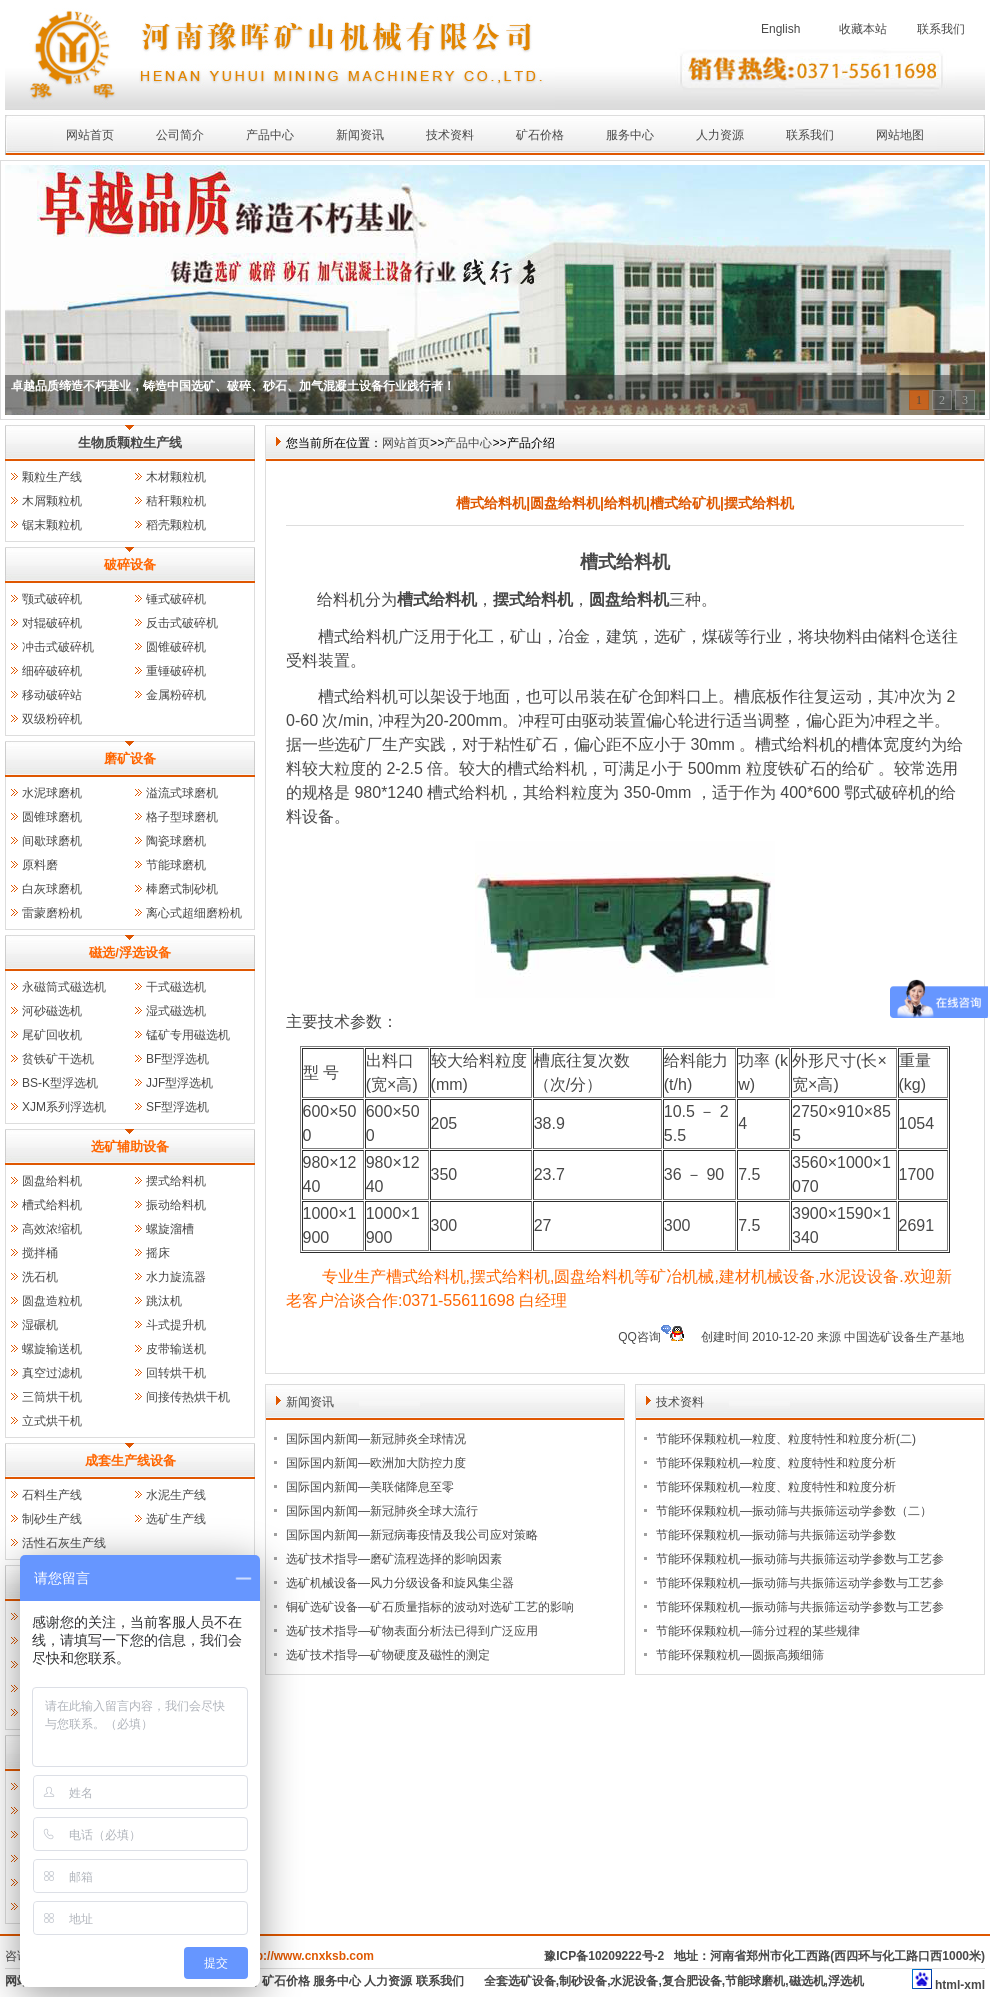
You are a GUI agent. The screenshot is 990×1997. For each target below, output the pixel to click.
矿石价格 (540, 135)
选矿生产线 (176, 1519)
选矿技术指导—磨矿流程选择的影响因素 (394, 1559)
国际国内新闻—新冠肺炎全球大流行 (382, 1511)
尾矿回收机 (52, 1035)
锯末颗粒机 (52, 525)
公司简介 (180, 135)
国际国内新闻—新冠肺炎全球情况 (376, 1439)
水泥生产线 (176, 1495)
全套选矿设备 (520, 1981)
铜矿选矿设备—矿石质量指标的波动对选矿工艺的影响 (430, 1607)
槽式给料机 (52, 1205)
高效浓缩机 (52, 1229)
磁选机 (807, 1981)
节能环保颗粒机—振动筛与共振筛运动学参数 (776, 1535)
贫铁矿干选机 (58, 1059)
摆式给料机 (176, 1181)
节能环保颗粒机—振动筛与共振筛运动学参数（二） (794, 1511)
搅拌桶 (40, 1253)
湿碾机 (40, 1325)
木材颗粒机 (176, 477)
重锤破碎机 (176, 671)
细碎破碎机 (52, 671)
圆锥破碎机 (176, 647)
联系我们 (941, 29)
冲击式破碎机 (58, 647)
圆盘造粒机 (52, 1301)
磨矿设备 (130, 758)
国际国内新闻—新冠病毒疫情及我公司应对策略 (412, 1535)
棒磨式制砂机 (182, 889)
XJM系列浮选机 (64, 1107)
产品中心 (270, 135)
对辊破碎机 (52, 623)
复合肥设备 (692, 1981)
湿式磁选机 (176, 1011)
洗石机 (40, 1277)
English (780, 29)
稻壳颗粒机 (176, 525)
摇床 (158, 1253)
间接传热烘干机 (188, 1397)
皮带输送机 (176, 1349)
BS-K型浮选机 (60, 1083)
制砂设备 (583, 1981)
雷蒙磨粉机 (52, 913)
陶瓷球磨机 (176, 841)
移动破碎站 (52, 695)
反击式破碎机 (182, 623)
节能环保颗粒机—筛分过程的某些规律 (758, 1631)
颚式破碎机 (52, 599)
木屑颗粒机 (52, 501)
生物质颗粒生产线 (130, 442)
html (947, 1985)
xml (974, 1985)
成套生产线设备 (130, 1460)
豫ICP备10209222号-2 (604, 1956)
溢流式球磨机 (182, 793)
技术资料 (450, 135)
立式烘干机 (52, 1421)
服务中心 (630, 135)
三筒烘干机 (52, 1397)
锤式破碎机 (176, 599)
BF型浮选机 (177, 1059)
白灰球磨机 (52, 889)
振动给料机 (176, 1205)
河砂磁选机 (52, 1011)
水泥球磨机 (52, 793)
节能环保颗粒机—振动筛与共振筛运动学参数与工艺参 (800, 1559)
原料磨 (40, 865)
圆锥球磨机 (52, 817)
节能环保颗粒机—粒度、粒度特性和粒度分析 (776, 1463)
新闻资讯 (360, 135)
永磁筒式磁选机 (64, 987)
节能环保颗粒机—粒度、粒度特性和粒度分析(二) (786, 1439)
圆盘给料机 (52, 1181)
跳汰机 (164, 1301)
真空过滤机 (52, 1373)
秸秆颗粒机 (176, 501)
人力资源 (720, 135)
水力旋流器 (176, 1277)
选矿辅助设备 (130, 1146)
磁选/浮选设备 (130, 952)
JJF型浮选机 (179, 1083)
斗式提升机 (176, 1325)
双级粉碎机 (52, 719)
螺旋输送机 (52, 1349)
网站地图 (900, 135)
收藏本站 (863, 29)
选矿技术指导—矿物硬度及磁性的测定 (388, 1655)
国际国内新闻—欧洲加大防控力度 (376, 1463)
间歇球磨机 (52, 841)
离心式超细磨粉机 (194, 913)
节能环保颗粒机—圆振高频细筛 (740, 1655)
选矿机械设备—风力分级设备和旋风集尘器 (400, 1583)
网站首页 (90, 135)
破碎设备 (130, 564)
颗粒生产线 (52, 477)
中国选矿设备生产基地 (904, 1337)
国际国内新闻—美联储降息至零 (370, 1487)
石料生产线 (52, 1495)
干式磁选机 (176, 987)
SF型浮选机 (177, 1107)
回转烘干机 (176, 1373)
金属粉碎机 (176, 695)
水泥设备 (634, 1981)
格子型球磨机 (182, 817)
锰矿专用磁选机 (188, 1035)
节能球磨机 (176, 865)
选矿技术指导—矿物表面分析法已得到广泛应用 (412, 1631)
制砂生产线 (52, 1519)
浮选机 (846, 1981)
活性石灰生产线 (64, 1543)
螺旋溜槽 (170, 1229)
